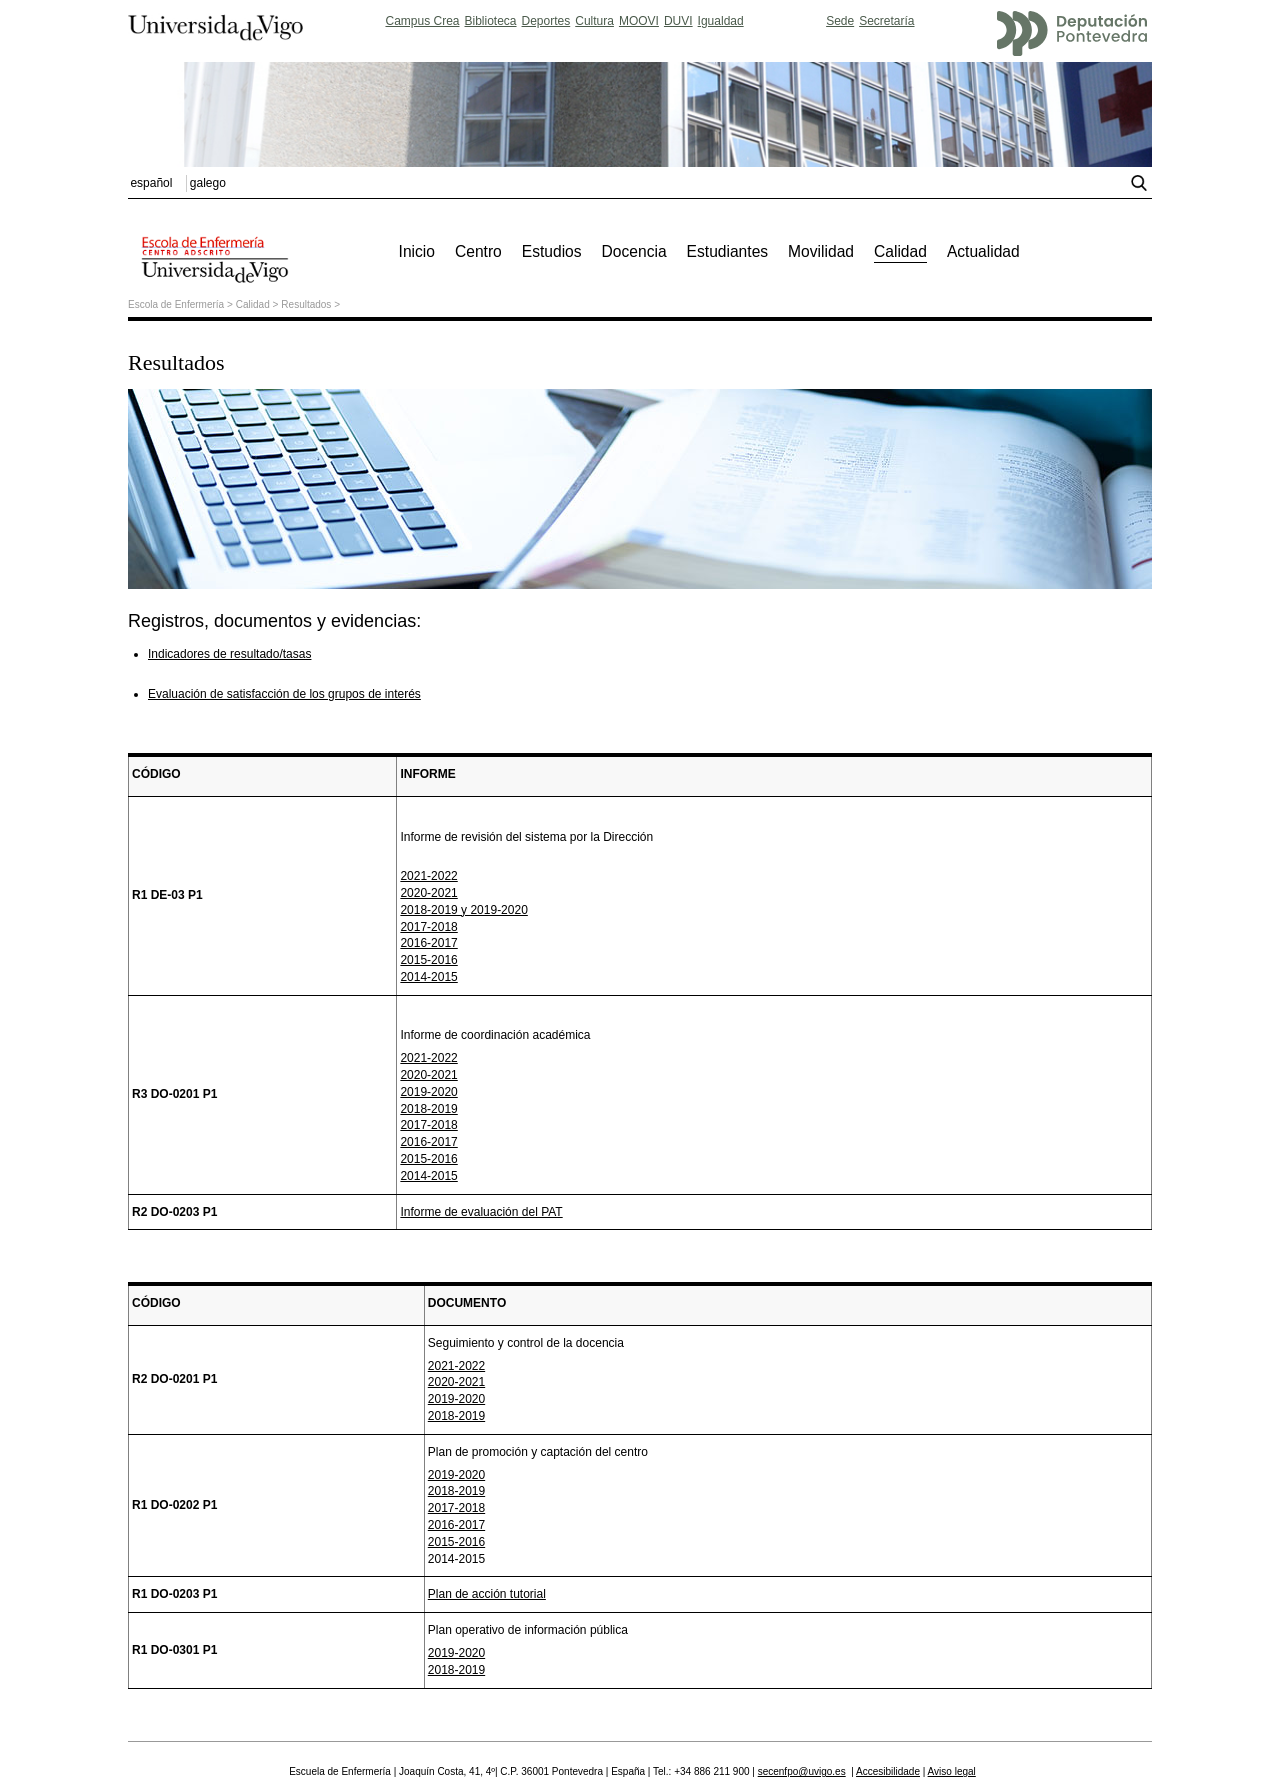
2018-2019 (428, 1109)
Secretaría (886, 21)
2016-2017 (428, 943)
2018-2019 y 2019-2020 (463, 910)
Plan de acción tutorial (487, 1594)
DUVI (678, 21)
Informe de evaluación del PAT (481, 1212)
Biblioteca (491, 21)
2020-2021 (428, 893)
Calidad (253, 304)
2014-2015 (428, 977)
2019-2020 (428, 1092)
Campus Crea (422, 21)
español (151, 183)
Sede (840, 21)
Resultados (306, 304)
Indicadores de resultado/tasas (229, 654)
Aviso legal (952, 1771)
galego (208, 183)
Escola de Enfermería (176, 304)
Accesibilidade (888, 1771)
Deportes (546, 21)
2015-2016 (428, 960)
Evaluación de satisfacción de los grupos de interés (284, 694)
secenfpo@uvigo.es (802, 1771)
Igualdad (721, 21)
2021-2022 (428, 876)
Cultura (594, 21)
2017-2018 (428, 927)
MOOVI (639, 21)
